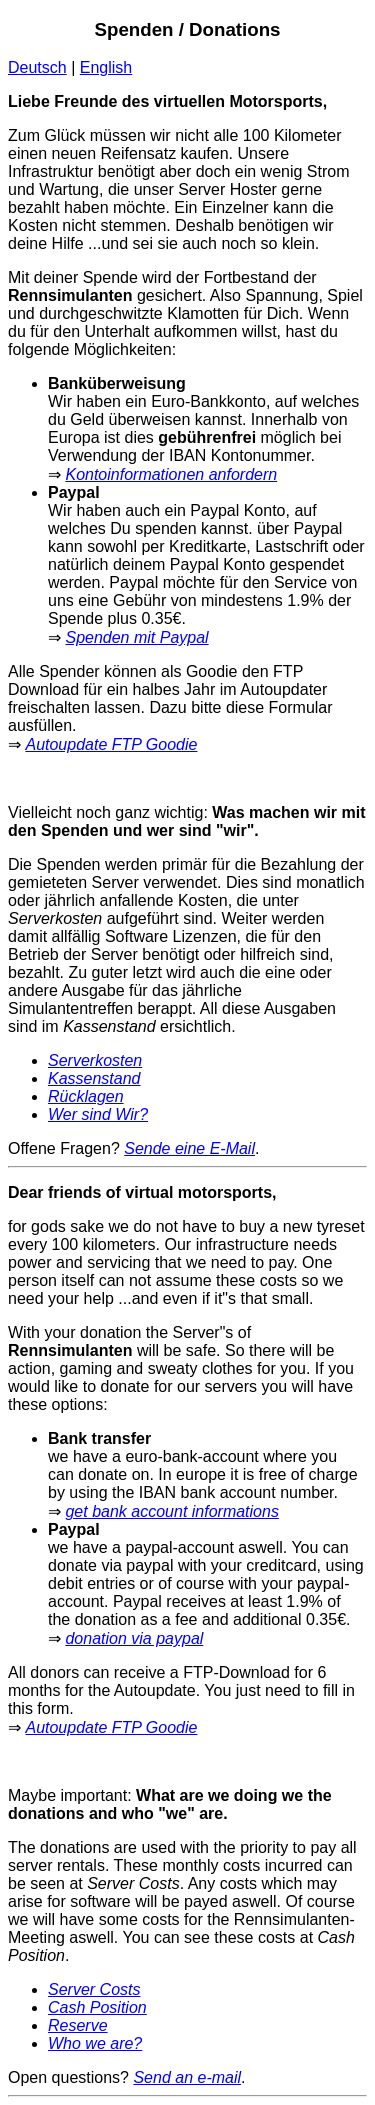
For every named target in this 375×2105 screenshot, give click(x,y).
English (106, 67)
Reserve (78, 2025)
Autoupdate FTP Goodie (111, 744)
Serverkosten (95, 1060)
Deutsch (37, 67)
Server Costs (94, 1989)
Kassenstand (94, 1078)
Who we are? (95, 2043)
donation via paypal (134, 1638)
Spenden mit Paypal (136, 637)
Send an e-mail (187, 2077)
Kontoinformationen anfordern (171, 474)
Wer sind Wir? (98, 1114)
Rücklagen (86, 1096)
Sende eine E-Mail (189, 1148)
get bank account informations (171, 1511)
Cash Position (97, 2007)
